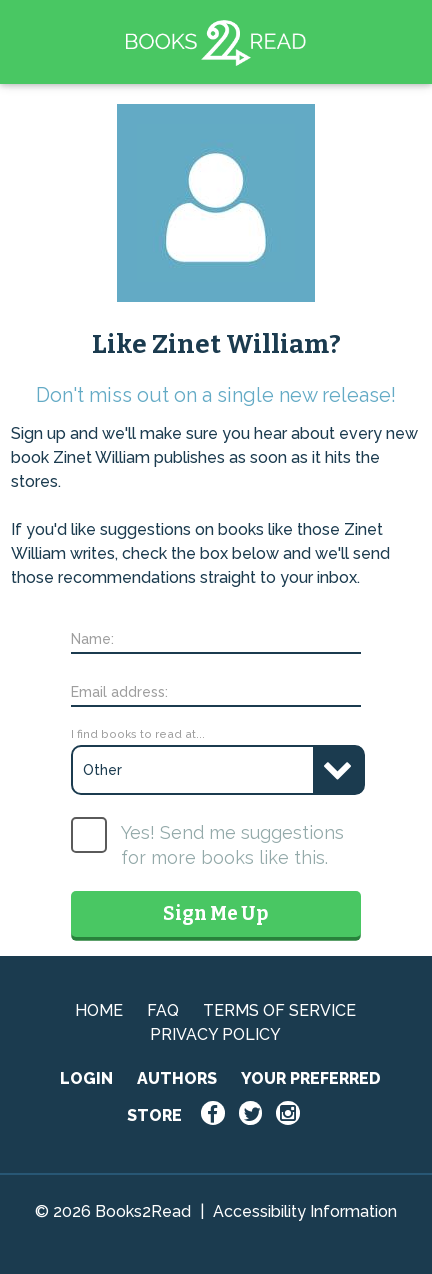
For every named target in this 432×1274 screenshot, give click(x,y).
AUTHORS (177, 1078)
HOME (99, 1010)
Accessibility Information (305, 1211)
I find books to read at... (138, 734)
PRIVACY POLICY (215, 1034)
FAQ (163, 1010)
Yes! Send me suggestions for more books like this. (232, 845)
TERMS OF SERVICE (279, 1010)
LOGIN (86, 1078)
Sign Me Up (215, 913)
